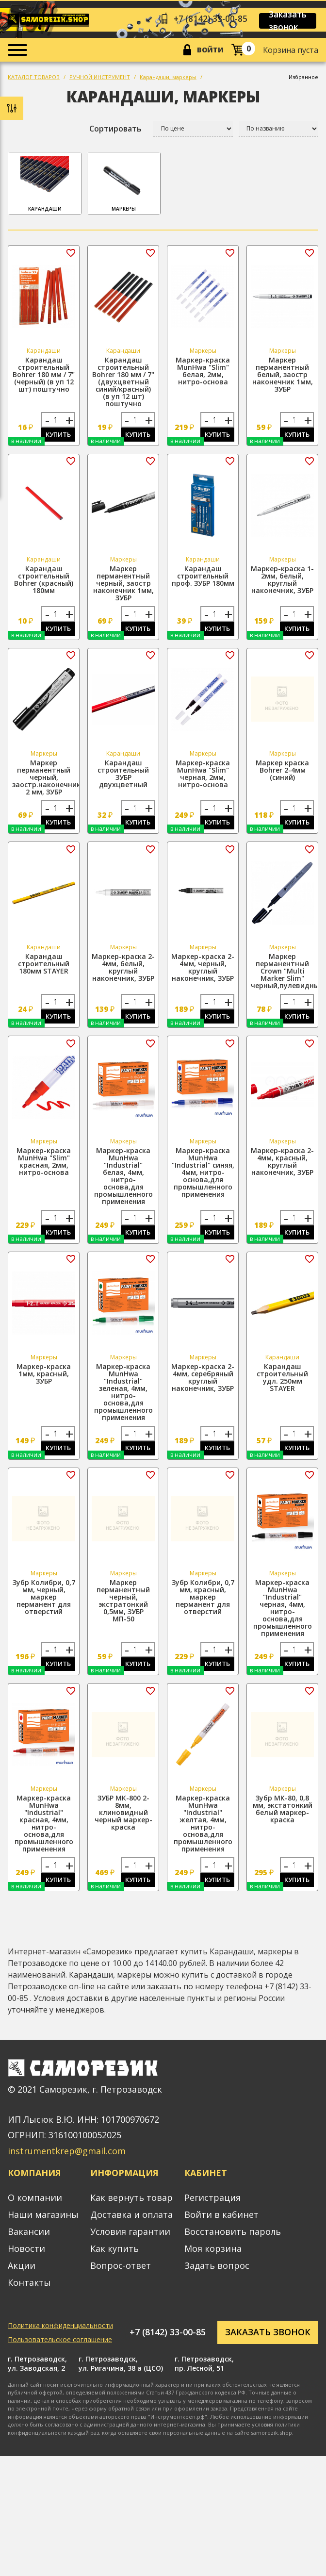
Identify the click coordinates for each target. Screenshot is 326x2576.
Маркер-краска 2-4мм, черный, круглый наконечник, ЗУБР (202, 973)
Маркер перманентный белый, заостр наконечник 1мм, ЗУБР (282, 376)
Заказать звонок (293, 21)
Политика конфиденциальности (60, 2340)
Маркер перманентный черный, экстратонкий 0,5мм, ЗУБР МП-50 (123, 1611)
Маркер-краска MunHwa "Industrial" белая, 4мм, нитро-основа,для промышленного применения (123, 1184)
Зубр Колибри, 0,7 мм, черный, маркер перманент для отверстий (44, 1607)
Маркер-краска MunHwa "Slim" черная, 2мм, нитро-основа (203, 777)
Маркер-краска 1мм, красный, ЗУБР (43, 1383)
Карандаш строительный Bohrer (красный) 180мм (43, 582)
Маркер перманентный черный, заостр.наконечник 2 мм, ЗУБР (46, 781)
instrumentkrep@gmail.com (67, 2165)
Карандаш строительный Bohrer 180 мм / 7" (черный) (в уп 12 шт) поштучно (44, 376)
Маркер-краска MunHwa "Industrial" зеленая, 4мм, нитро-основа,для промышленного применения (123, 1401)
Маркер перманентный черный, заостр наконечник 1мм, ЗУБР (123, 586)
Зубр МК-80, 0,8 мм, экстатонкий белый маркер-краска (282, 1821)
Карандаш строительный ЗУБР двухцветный (123, 777)
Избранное (303, 78)
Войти (210, 51)
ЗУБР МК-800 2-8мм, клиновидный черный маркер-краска (123, 1825)
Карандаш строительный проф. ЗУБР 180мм (203, 579)
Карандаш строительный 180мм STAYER (43, 970)
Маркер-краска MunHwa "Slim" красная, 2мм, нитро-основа (43, 1169)
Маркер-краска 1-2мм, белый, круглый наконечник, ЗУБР (282, 582)
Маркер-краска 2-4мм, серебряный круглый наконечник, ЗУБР (202, 1386)
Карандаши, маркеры (168, 78)
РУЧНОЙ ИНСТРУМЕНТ (99, 78)
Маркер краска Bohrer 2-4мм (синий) (282, 774)
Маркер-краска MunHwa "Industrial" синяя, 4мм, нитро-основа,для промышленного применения (203, 1180)
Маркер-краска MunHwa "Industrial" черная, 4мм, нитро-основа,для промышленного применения (282, 1618)
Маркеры (124, 185)
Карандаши (45, 185)
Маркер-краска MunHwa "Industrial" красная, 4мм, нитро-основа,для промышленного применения (44, 1836)
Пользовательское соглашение (60, 2353)
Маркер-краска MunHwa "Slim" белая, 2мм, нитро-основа (203, 372)
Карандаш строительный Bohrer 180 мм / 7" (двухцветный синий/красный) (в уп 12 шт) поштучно (123, 383)
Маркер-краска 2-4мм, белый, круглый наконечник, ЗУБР (123, 973)
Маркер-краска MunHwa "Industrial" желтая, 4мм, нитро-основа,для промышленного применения (203, 1836)
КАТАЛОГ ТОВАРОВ (34, 78)
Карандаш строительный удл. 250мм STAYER (282, 1386)
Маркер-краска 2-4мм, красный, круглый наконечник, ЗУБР (282, 1169)
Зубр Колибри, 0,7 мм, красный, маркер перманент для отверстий (203, 1607)
